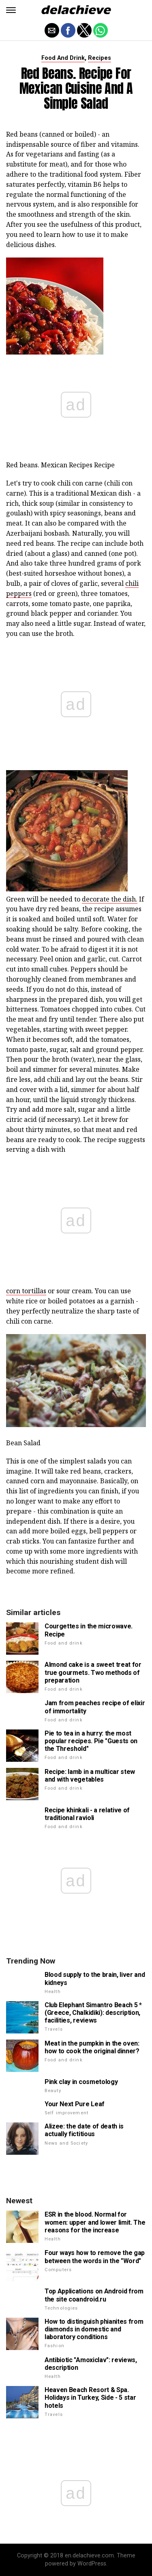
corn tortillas (26, 1290)
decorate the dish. (109, 899)
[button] (11, 10)
